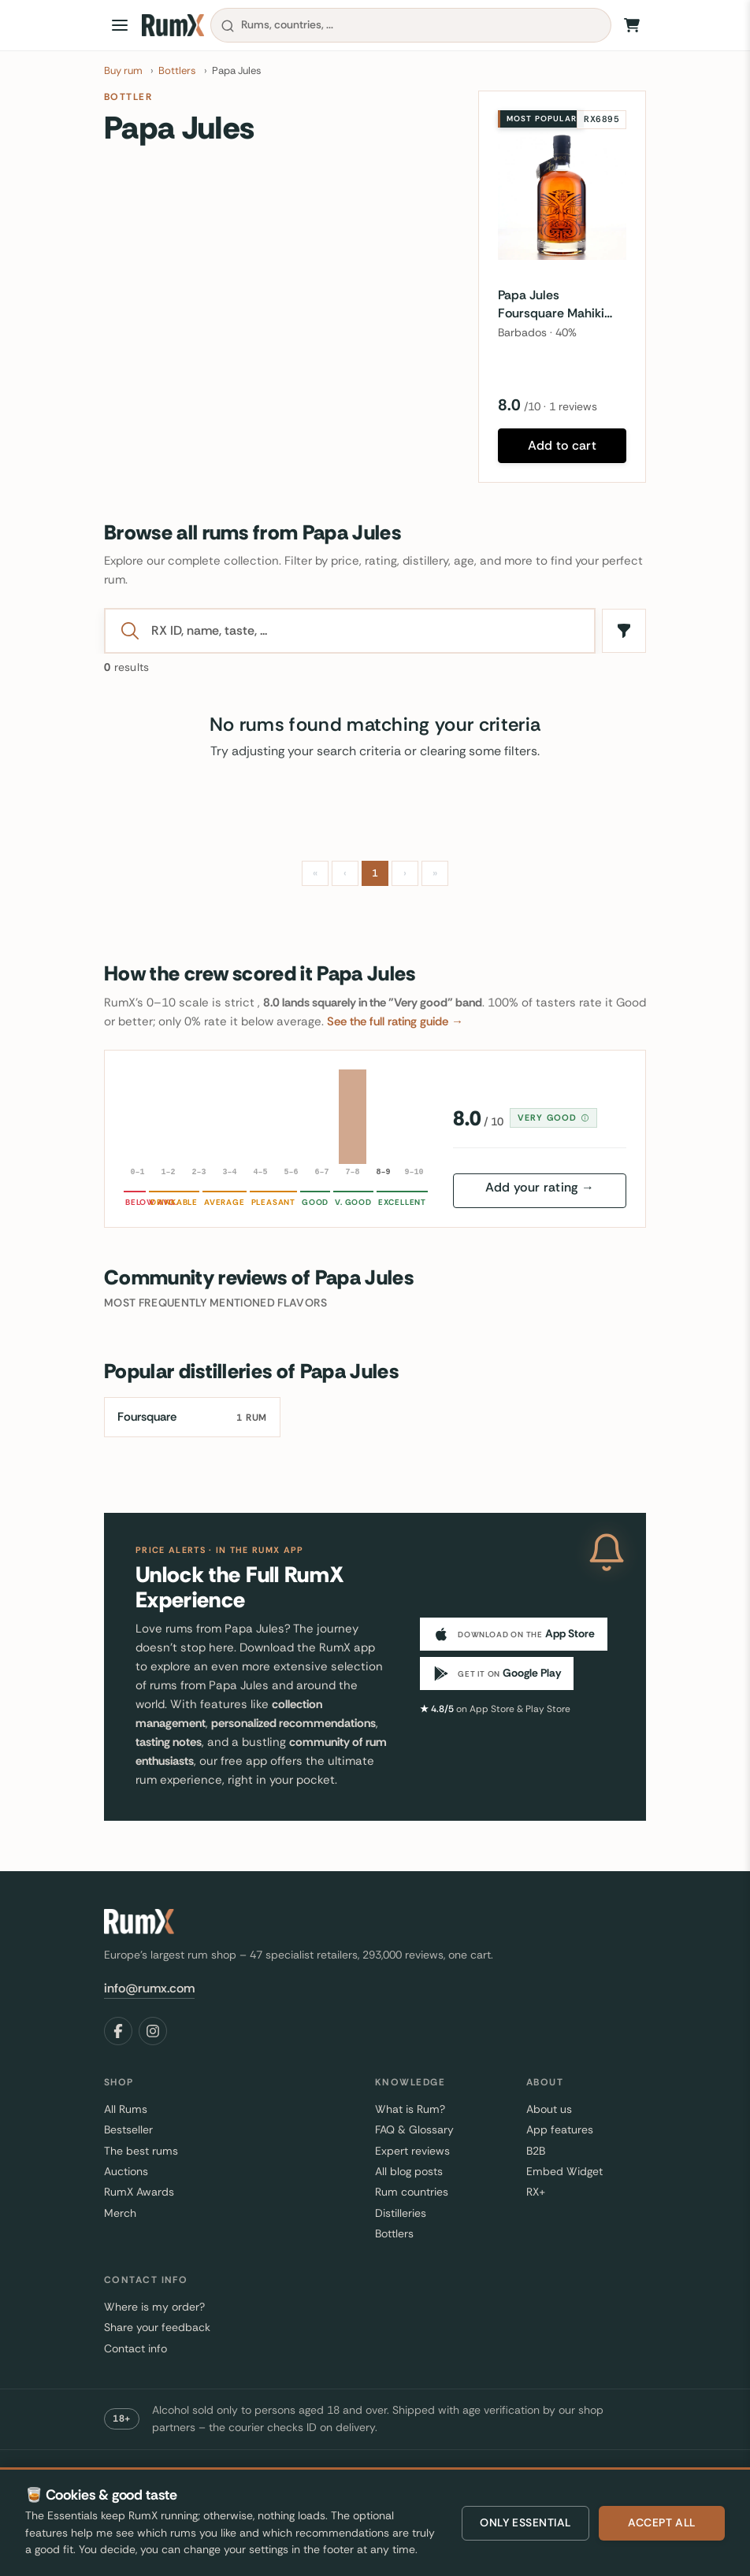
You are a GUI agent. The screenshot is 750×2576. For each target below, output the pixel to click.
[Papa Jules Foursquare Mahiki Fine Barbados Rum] (562, 195)
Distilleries (400, 2213)
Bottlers (394, 2233)
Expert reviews (412, 2151)
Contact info (135, 2348)
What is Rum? (410, 2109)
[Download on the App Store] (513, 1634)
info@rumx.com (149, 1988)
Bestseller (128, 2129)
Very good (553, 1117)
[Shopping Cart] (632, 25)
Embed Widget (564, 2171)
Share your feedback (157, 2327)
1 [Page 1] (375, 873)
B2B (535, 2151)
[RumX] (173, 25)
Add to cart (562, 445)
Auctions (126, 2171)
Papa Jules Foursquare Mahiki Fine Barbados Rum (554, 304)
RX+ (535, 2192)
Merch (120, 2213)
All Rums (125, 2109)
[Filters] (624, 631)
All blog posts (409, 2171)
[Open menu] (120, 25)
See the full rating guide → (395, 1021)
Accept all (662, 2522)
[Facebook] (118, 2031)
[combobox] (410, 25)
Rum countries (411, 2192)
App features (559, 2129)
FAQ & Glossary (414, 2129)
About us (549, 2109)
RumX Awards (139, 2192)
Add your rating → (539, 1187)
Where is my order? (154, 2307)
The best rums (141, 2151)
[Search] (364, 630)
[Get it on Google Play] (497, 1673)
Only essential (525, 2522)
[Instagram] (153, 2031)
